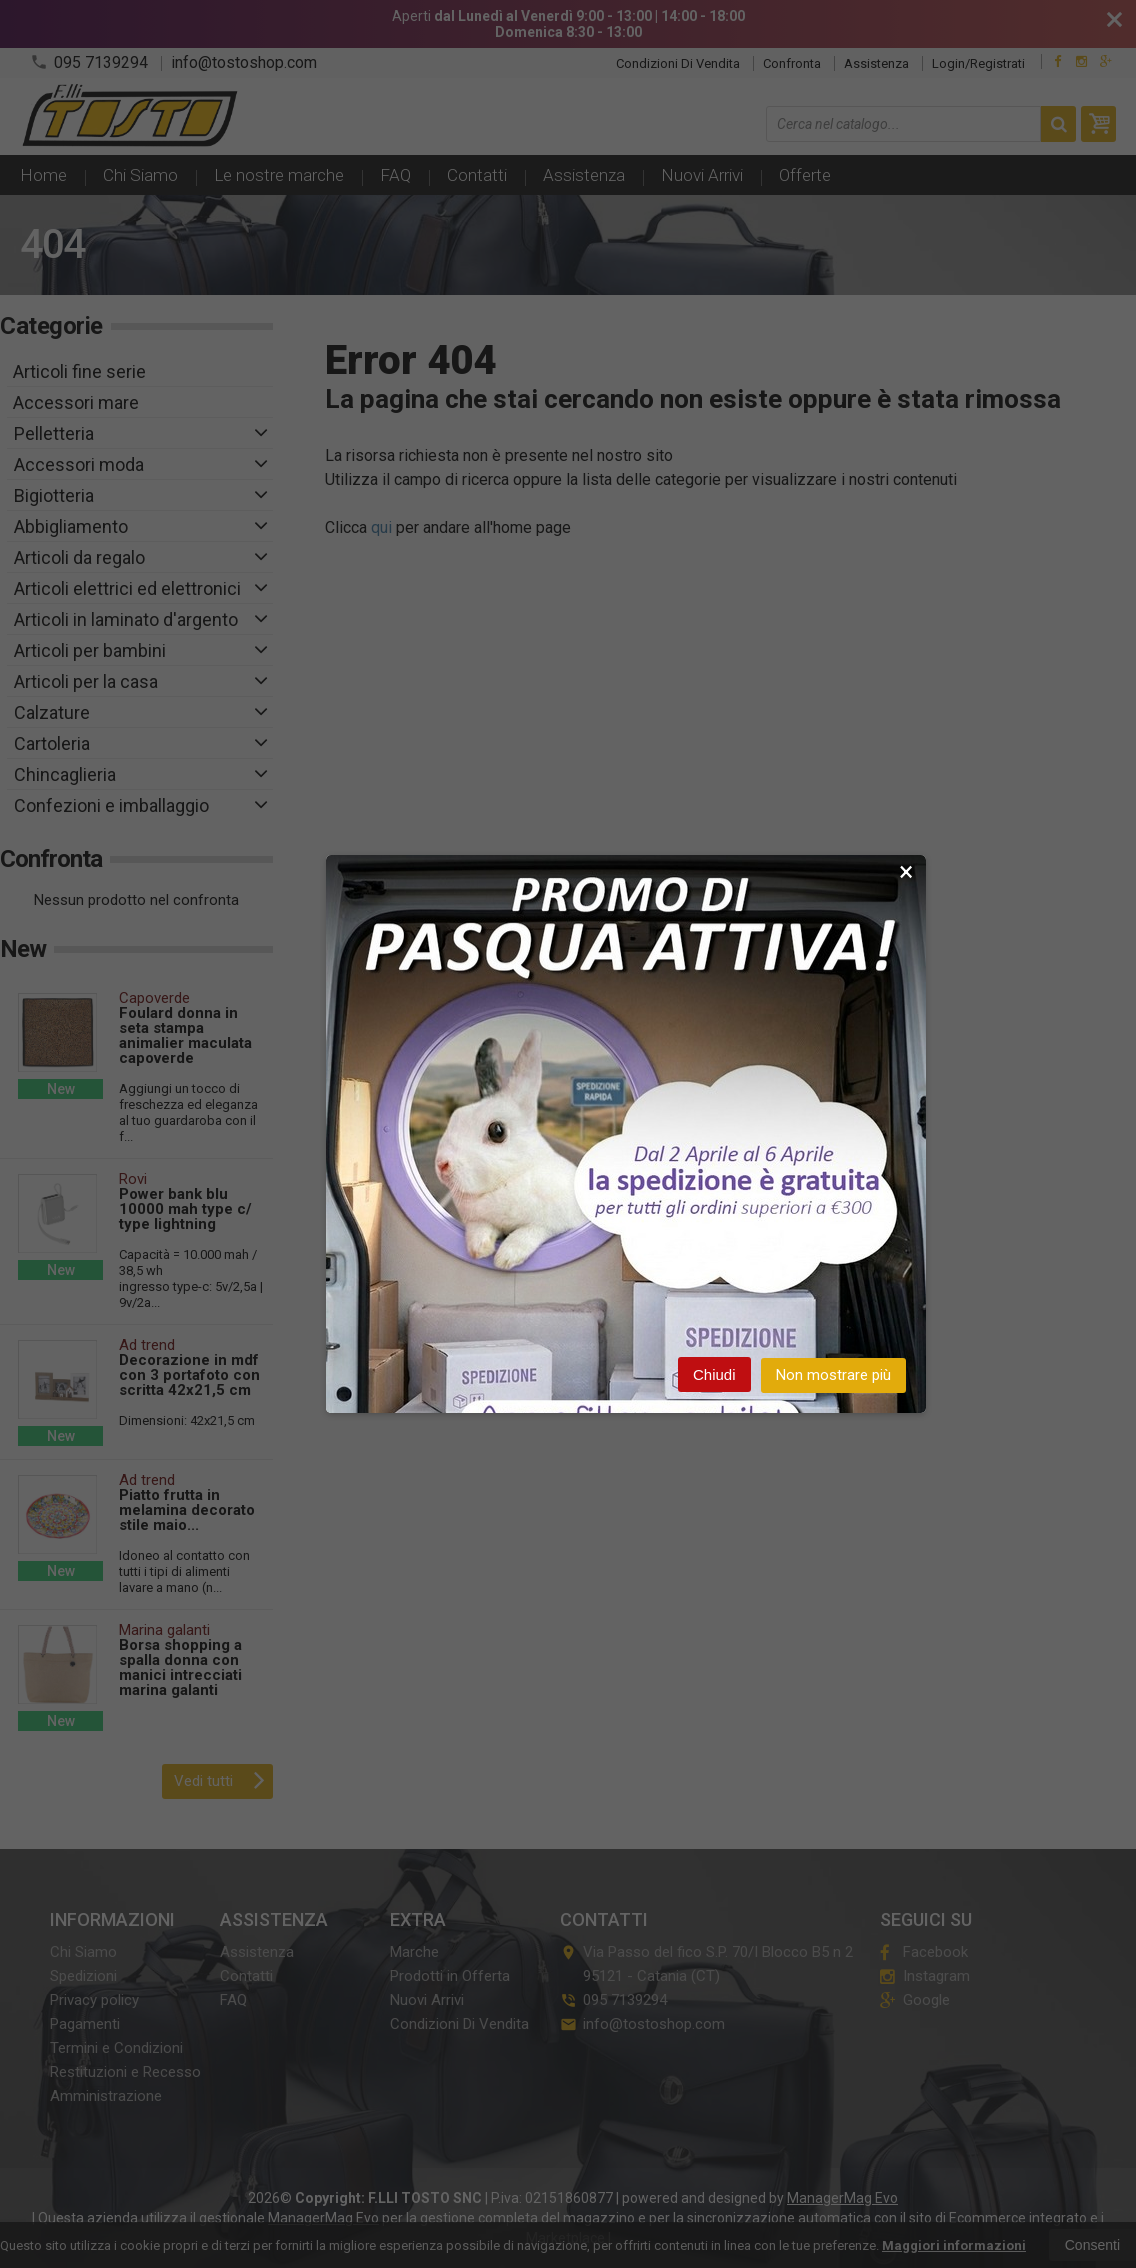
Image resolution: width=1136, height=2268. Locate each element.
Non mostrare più (833, 1376)
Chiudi (714, 1375)
